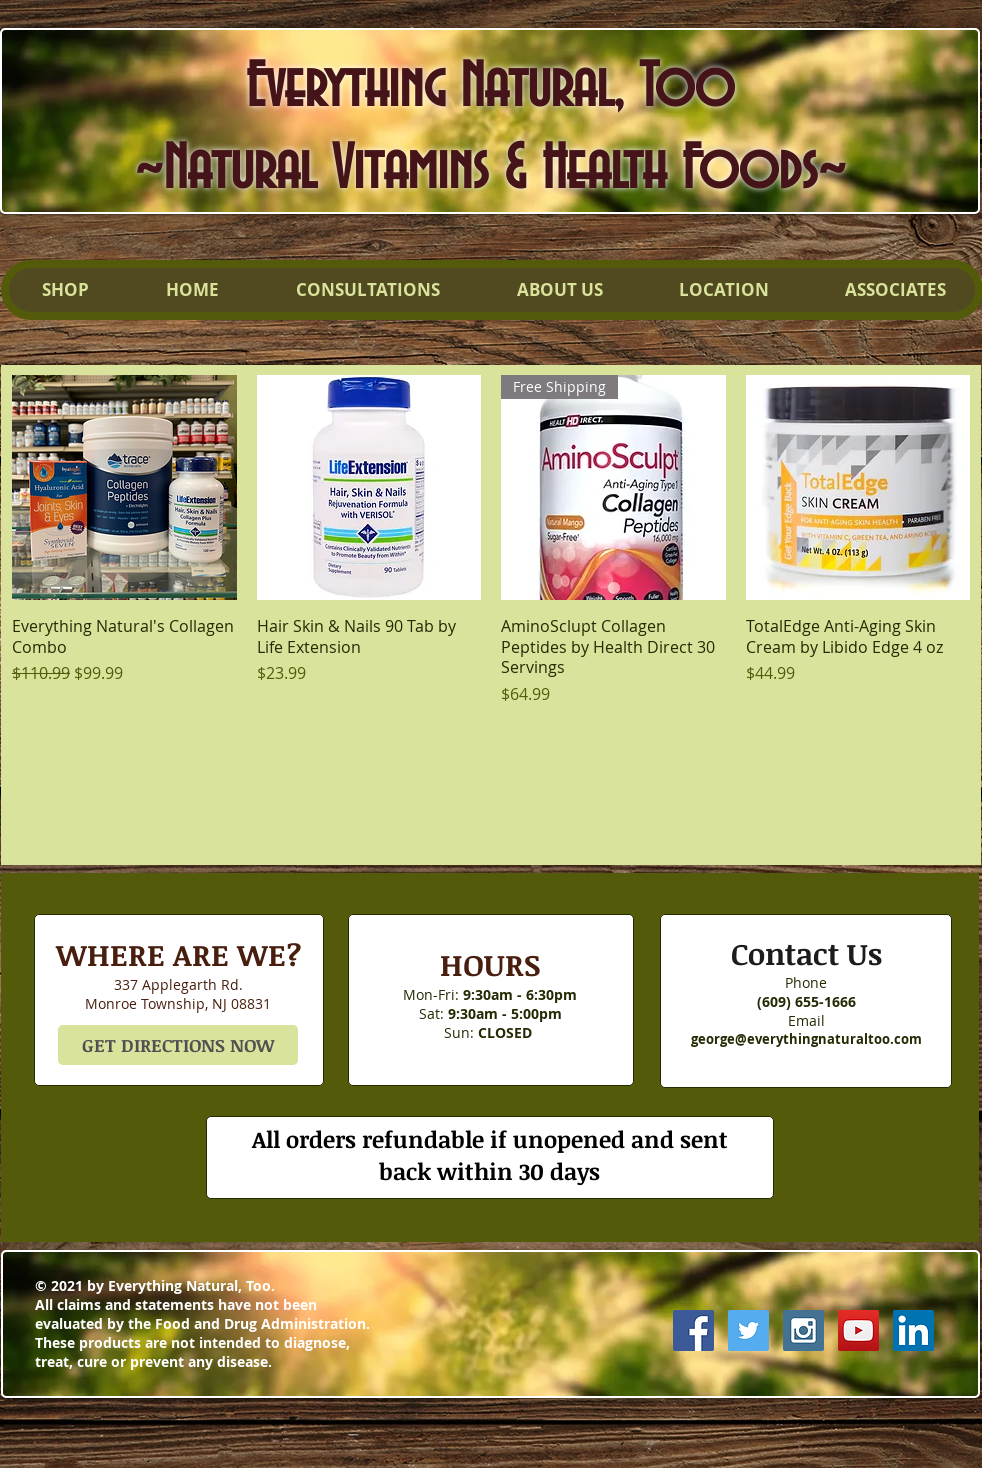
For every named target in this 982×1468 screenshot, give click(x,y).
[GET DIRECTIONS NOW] (178, 1045)
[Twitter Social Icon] (748, 1330)
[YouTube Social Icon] (858, 1330)
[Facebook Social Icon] (693, 1330)
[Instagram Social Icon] (803, 1330)
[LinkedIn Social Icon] (913, 1330)
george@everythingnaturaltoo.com (806, 1039)
